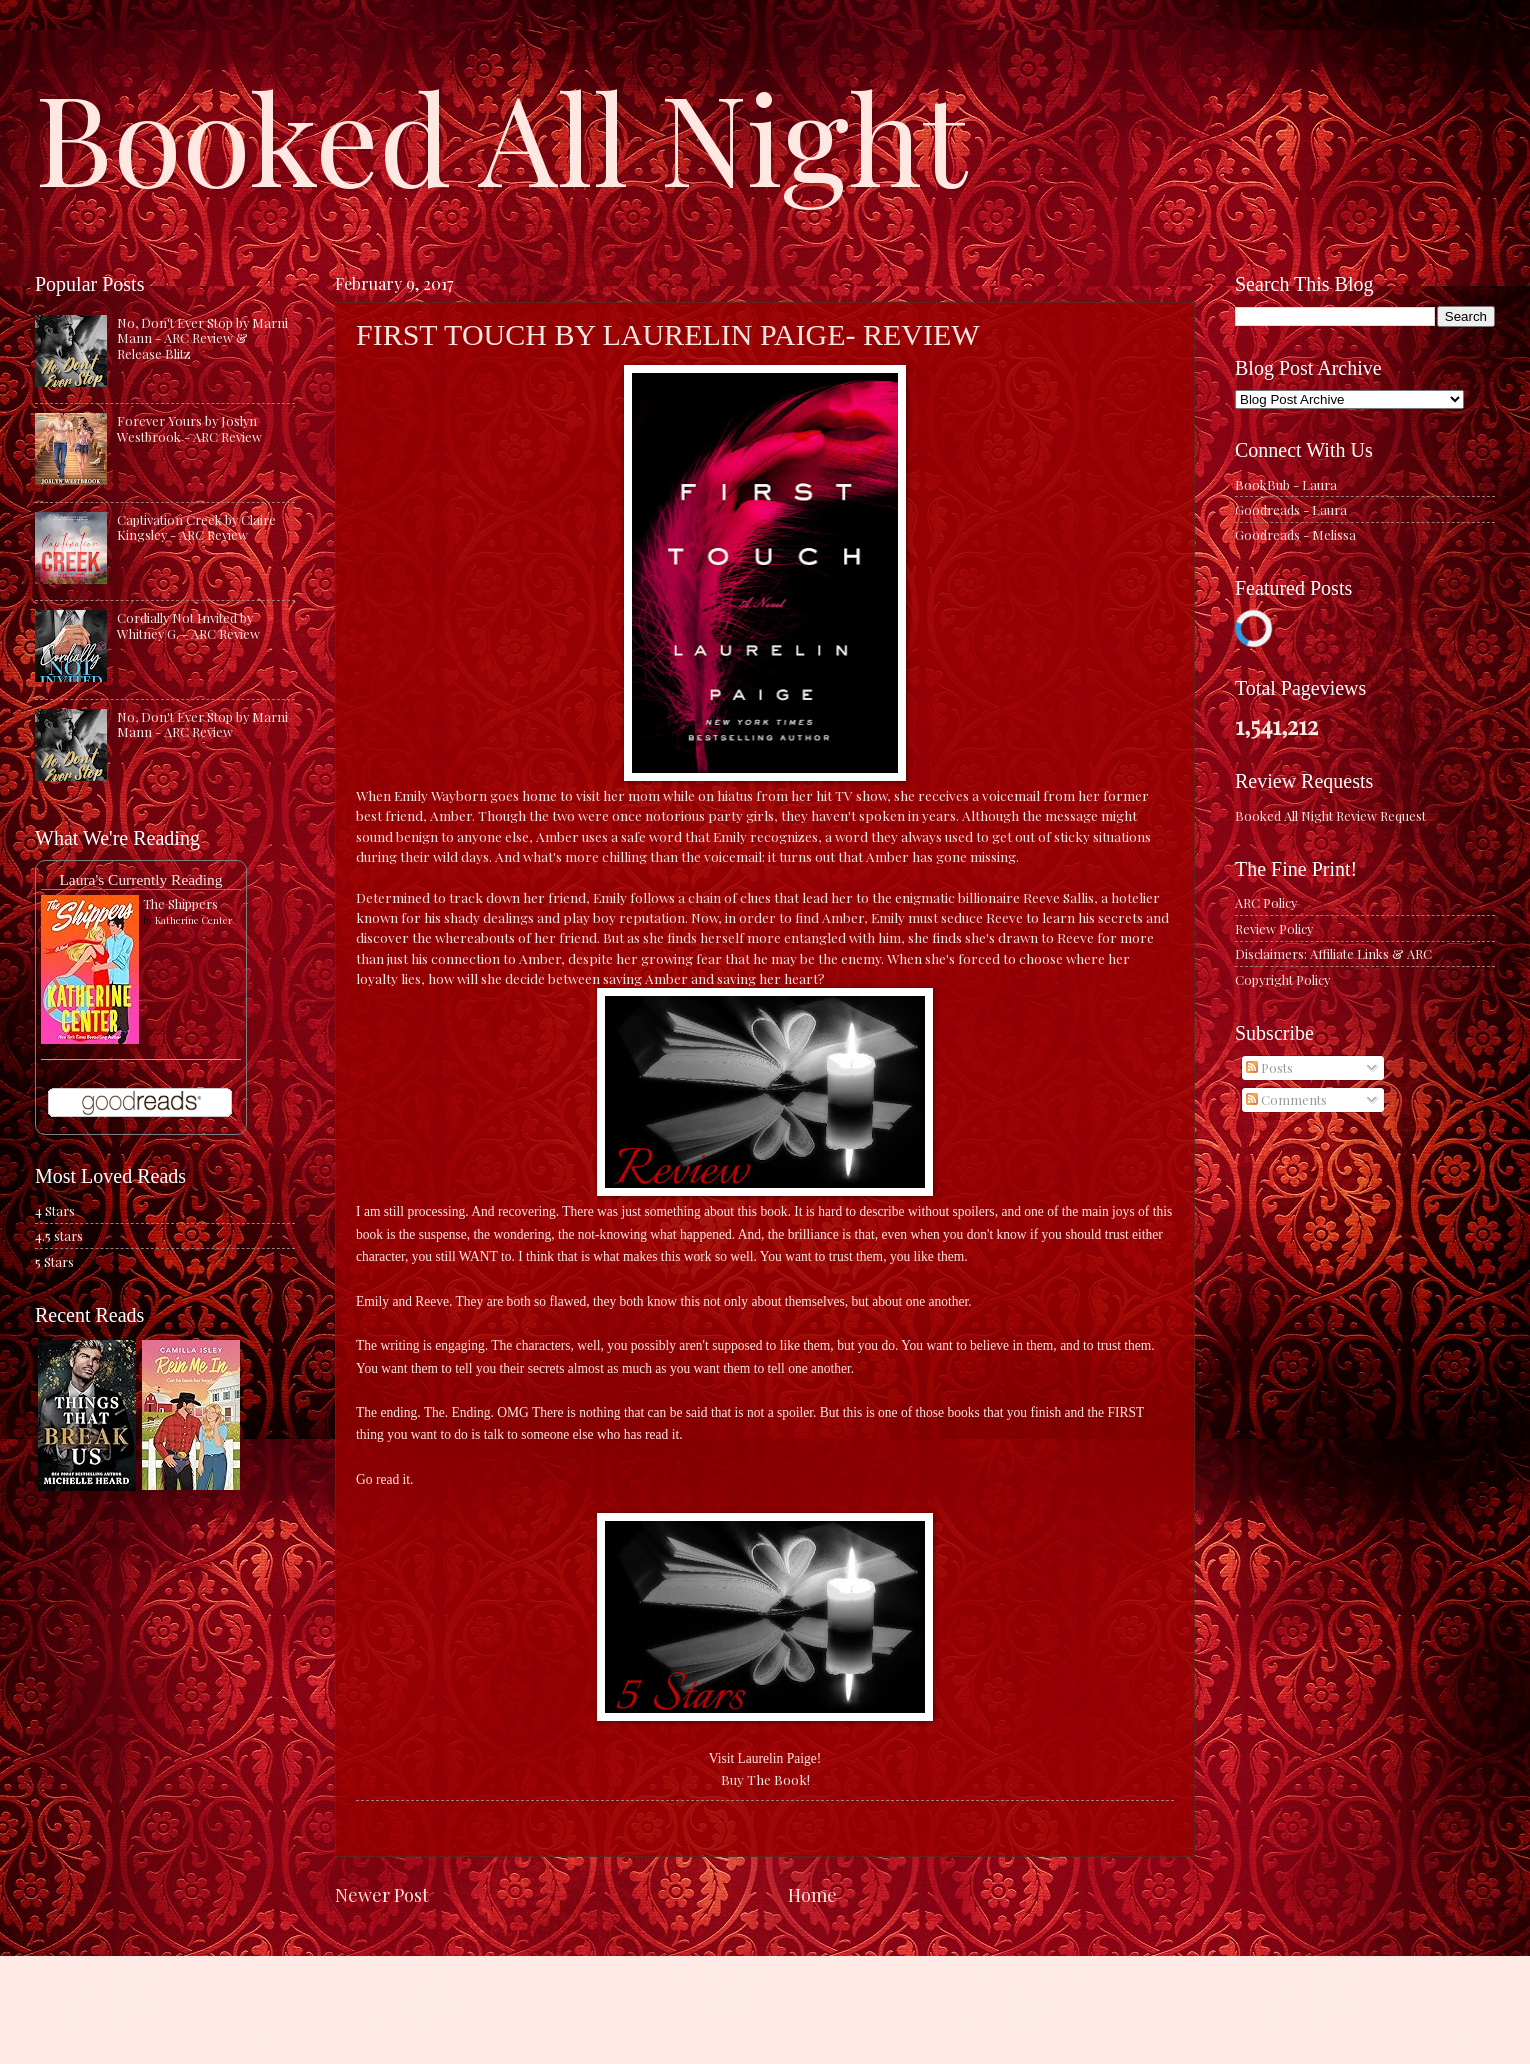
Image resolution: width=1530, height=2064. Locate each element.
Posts (1269, 1067)
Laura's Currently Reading (140, 879)
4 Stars (55, 1210)
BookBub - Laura (1286, 484)
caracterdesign (753, 2024)
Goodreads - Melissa (1295, 534)
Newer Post (382, 1894)
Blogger (899, 2024)
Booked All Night (501, 135)
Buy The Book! (765, 1779)
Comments (1286, 1099)
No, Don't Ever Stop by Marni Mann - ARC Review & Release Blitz (202, 338)
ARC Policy (1266, 902)
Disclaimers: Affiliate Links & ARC (1333, 953)
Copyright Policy (1282, 979)
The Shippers (180, 903)
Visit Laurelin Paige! (765, 1758)
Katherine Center (193, 920)
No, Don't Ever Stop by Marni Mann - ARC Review (202, 724)
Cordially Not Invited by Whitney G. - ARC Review (188, 625)
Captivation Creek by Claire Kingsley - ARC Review (196, 527)
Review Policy (1274, 928)
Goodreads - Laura (1291, 509)
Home (812, 1894)
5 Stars (54, 1261)
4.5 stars (59, 1235)
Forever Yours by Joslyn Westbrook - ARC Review (189, 428)
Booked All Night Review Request (1330, 815)
